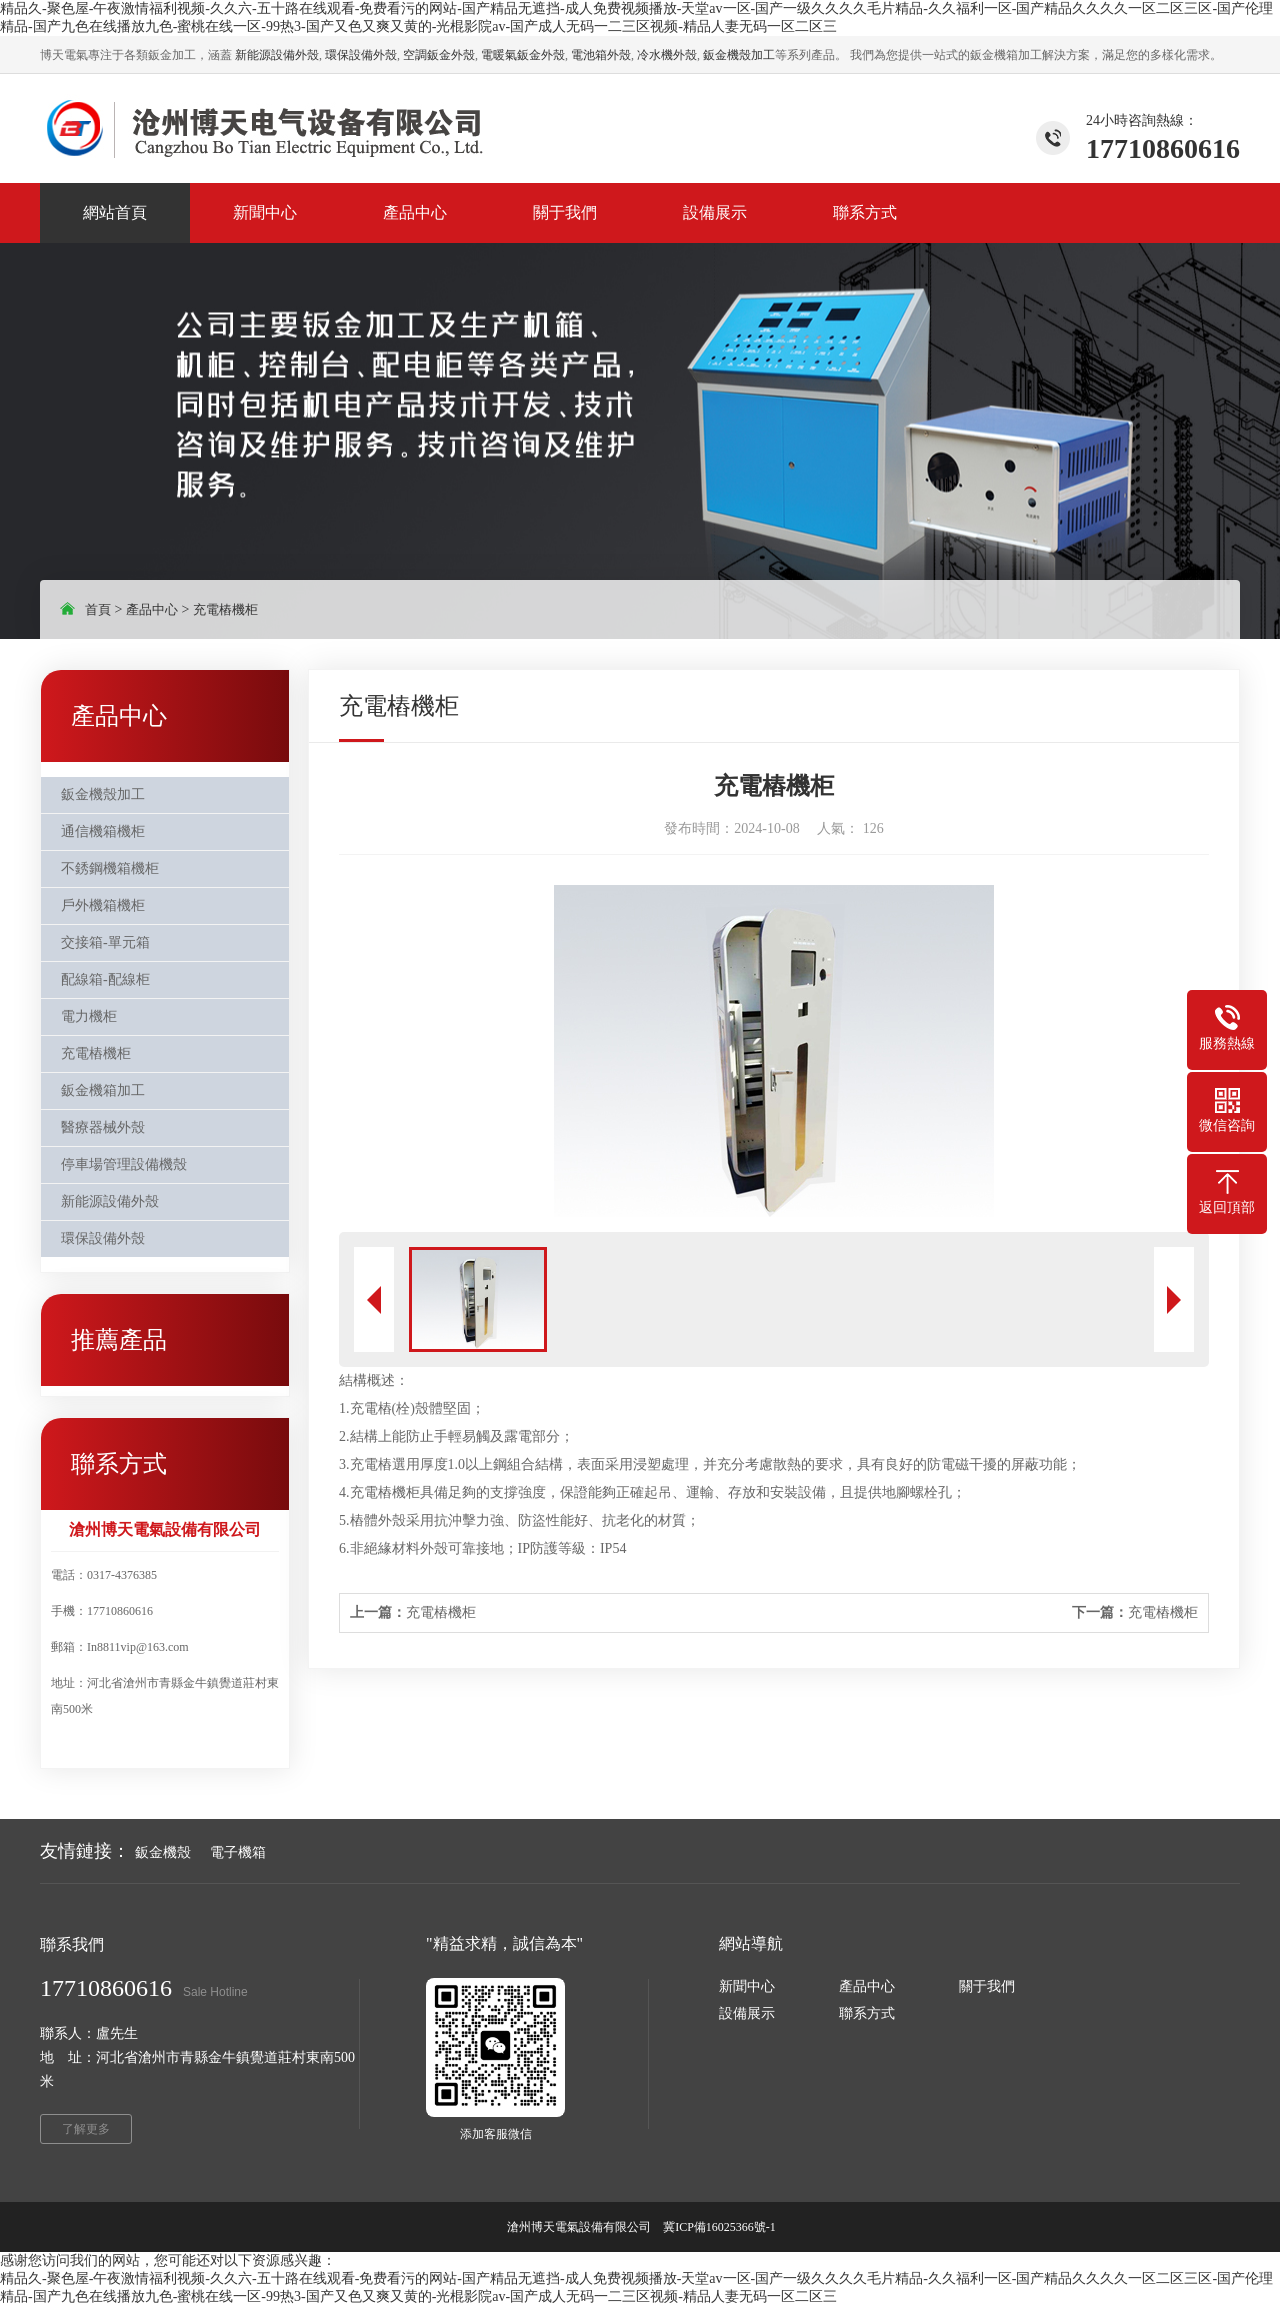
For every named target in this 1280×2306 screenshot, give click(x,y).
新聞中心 (747, 1986)
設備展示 (747, 2013)
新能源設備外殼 (277, 55)
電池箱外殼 (601, 55)
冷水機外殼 (667, 55)
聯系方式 (867, 2013)
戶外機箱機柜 (103, 905)
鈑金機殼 (163, 1852)
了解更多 (86, 2129)
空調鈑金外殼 (439, 55)
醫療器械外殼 (103, 1127)
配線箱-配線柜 (105, 979)
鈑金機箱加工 (103, 1090)
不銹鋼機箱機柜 (110, 868)
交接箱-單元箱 (105, 942)
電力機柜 (89, 1016)
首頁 (98, 609)
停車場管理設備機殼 (124, 1164)
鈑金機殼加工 (739, 55)
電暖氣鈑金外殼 (523, 55)
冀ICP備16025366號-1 (721, 2227)
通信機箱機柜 (103, 831)
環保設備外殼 (361, 55)
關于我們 (987, 1986)
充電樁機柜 (225, 609)
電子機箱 (238, 1852)
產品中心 (152, 609)
